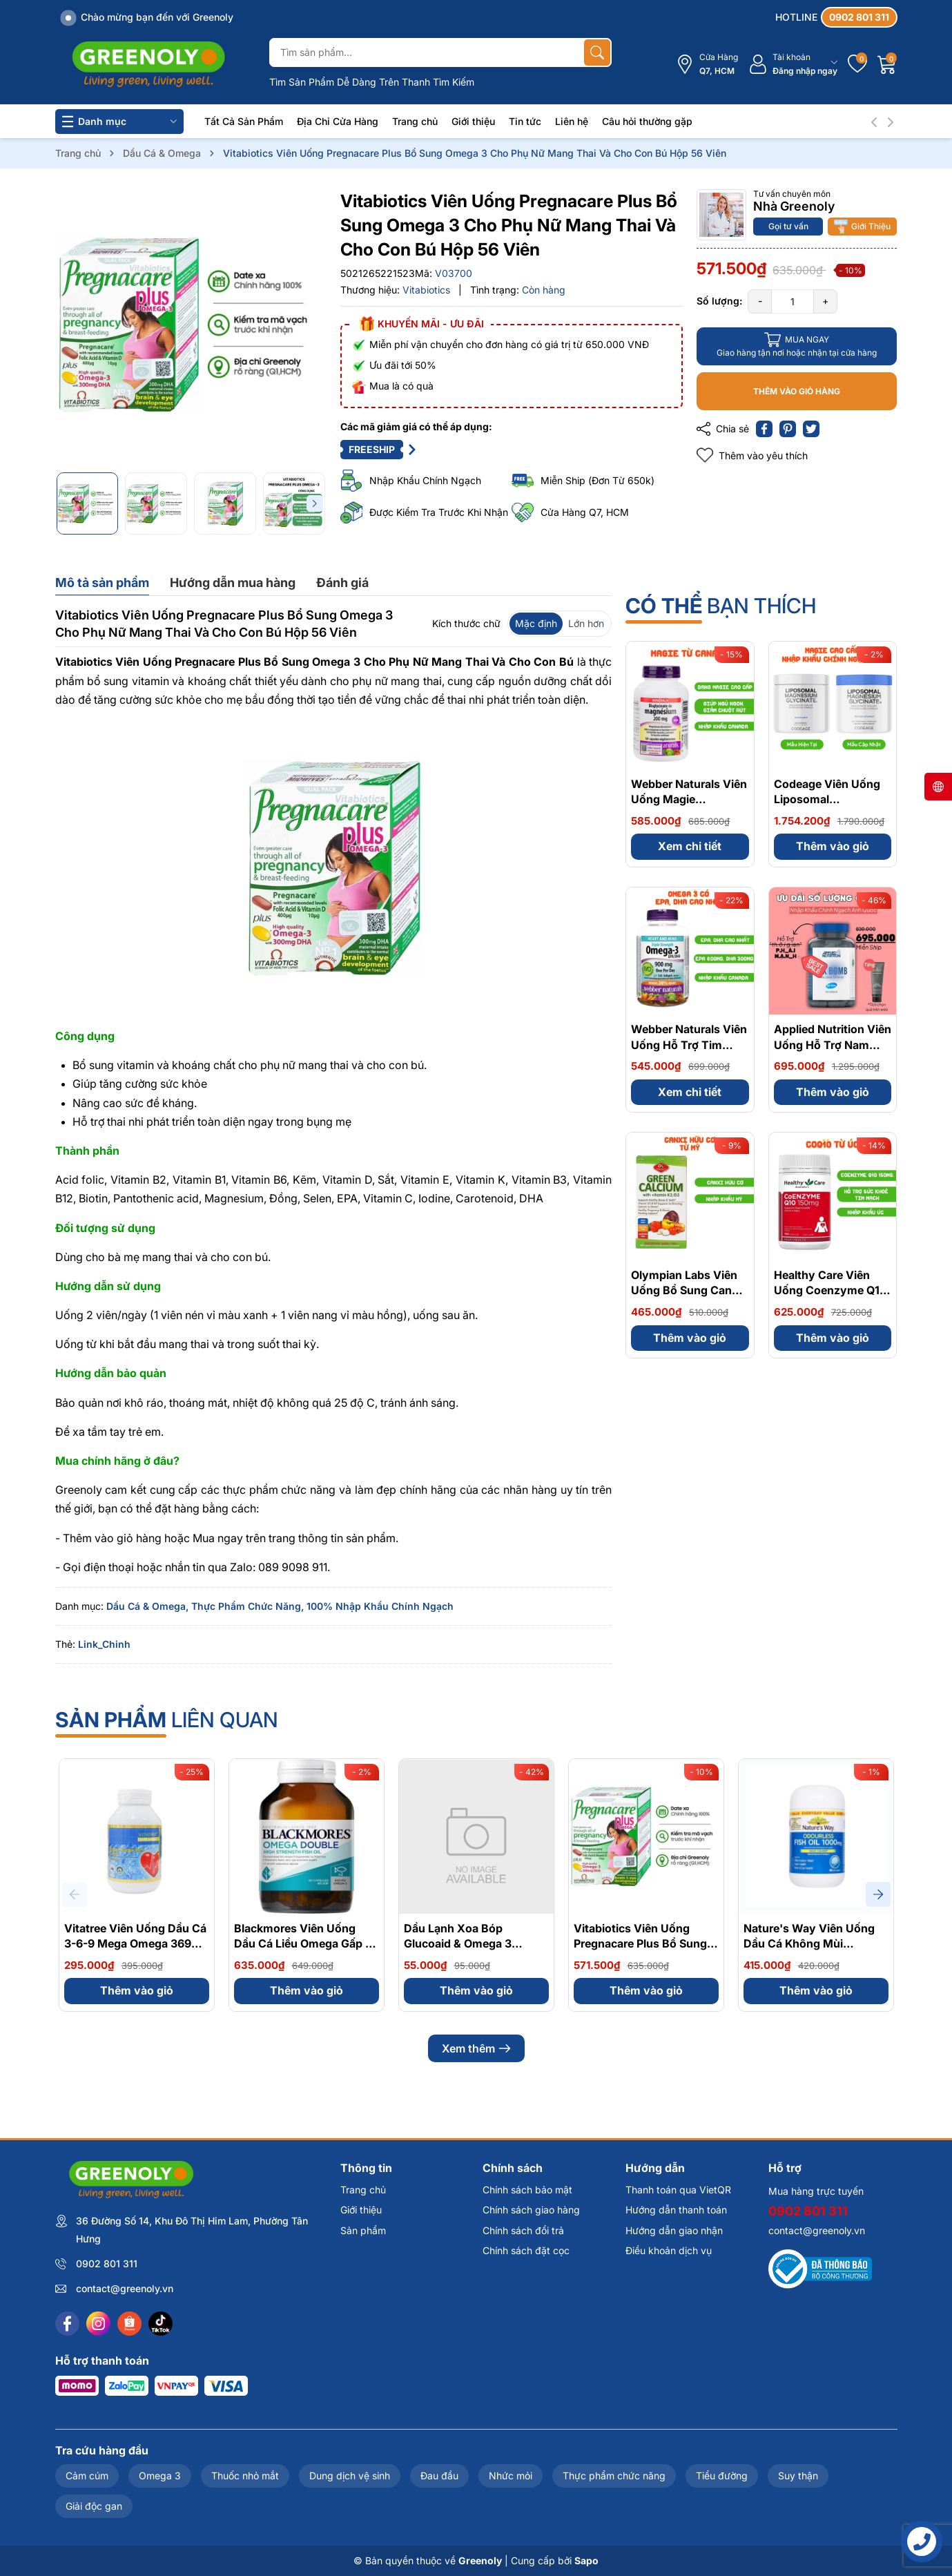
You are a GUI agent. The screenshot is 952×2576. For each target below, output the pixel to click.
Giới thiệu (473, 121)
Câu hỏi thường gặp (647, 121)
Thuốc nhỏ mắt (245, 2475)
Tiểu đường (722, 2475)
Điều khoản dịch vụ (668, 2250)
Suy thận (798, 2475)
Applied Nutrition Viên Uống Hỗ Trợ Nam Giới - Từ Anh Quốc (832, 1044)
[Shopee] (129, 2323)
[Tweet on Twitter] (811, 429)
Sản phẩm (363, 2230)
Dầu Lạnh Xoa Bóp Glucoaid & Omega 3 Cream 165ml (458, 1943)
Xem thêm (476, 2048)
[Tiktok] (160, 2323)
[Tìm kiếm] (597, 52)
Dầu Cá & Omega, (147, 1606)
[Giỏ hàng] (887, 64)
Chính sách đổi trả (523, 2230)
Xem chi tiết (689, 846)
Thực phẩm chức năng (614, 2475)
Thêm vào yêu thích (752, 455)
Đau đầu (439, 2475)
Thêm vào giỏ (832, 846)
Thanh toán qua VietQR (678, 2189)
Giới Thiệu (862, 226)
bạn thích (720, 605)
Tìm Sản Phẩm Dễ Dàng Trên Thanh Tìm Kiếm (371, 82)
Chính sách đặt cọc (526, 2250)
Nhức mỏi (510, 2475)
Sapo (586, 2560)
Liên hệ (571, 121)
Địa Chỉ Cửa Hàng (337, 121)
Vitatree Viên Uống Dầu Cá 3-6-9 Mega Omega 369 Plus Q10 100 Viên (135, 1943)
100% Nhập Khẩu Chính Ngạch (380, 1606)
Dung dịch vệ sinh (349, 2475)
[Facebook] (67, 2323)
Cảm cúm (87, 2475)
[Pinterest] (787, 429)
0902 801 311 (106, 2263)
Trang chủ (415, 121)
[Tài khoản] (792, 64)
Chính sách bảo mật (527, 2189)
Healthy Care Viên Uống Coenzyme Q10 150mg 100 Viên (830, 1290)
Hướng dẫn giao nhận (674, 2230)
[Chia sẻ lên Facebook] (764, 429)
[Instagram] (98, 2323)
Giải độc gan (94, 2506)
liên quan (166, 1719)
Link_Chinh (104, 1644)
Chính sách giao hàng (531, 2209)
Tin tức (525, 121)
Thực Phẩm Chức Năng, (247, 1606)
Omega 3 (160, 2475)
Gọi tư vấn (788, 226)
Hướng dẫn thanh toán (676, 2209)
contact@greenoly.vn (124, 2288)
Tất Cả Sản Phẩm (243, 121)
